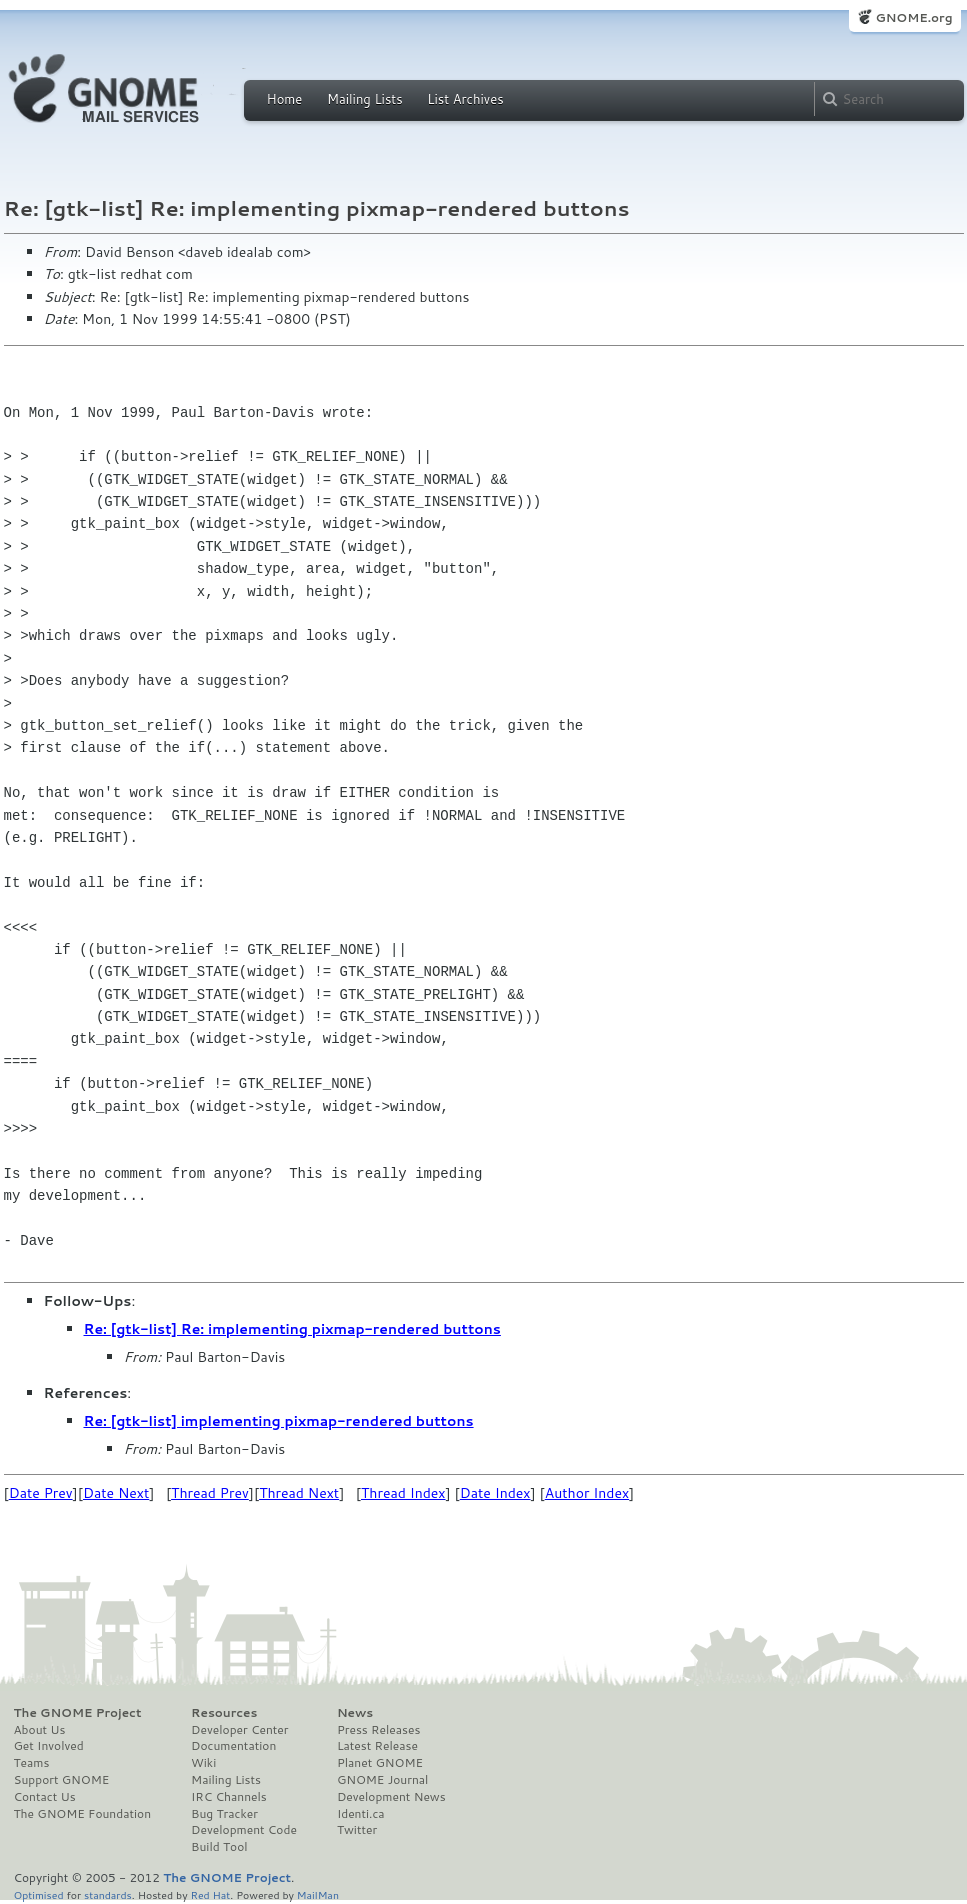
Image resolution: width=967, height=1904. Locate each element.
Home (285, 99)
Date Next (116, 1493)
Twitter (357, 1830)
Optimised (39, 1894)
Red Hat (210, 1894)
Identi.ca (361, 1814)
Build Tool (219, 1847)
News (355, 1713)
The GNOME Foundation (83, 1814)
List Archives (465, 99)
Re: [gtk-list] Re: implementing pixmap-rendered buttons (292, 1329)
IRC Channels (229, 1797)
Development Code (244, 1830)
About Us (40, 1730)
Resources (224, 1713)
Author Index (587, 1493)
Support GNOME (62, 1780)
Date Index (495, 1493)
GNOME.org (913, 17)
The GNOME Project (78, 1713)
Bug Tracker (224, 1814)
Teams (32, 1763)
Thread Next (299, 1493)
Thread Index (403, 1493)
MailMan (318, 1894)
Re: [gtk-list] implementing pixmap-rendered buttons (279, 1421)
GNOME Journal (383, 1780)
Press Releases (378, 1730)
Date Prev (41, 1493)
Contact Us (45, 1797)
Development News (391, 1797)
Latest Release (377, 1746)
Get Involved (49, 1746)
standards (108, 1894)
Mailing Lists (365, 99)
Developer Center (239, 1730)
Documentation (233, 1746)
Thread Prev (210, 1493)
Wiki (203, 1763)
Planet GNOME (380, 1763)
